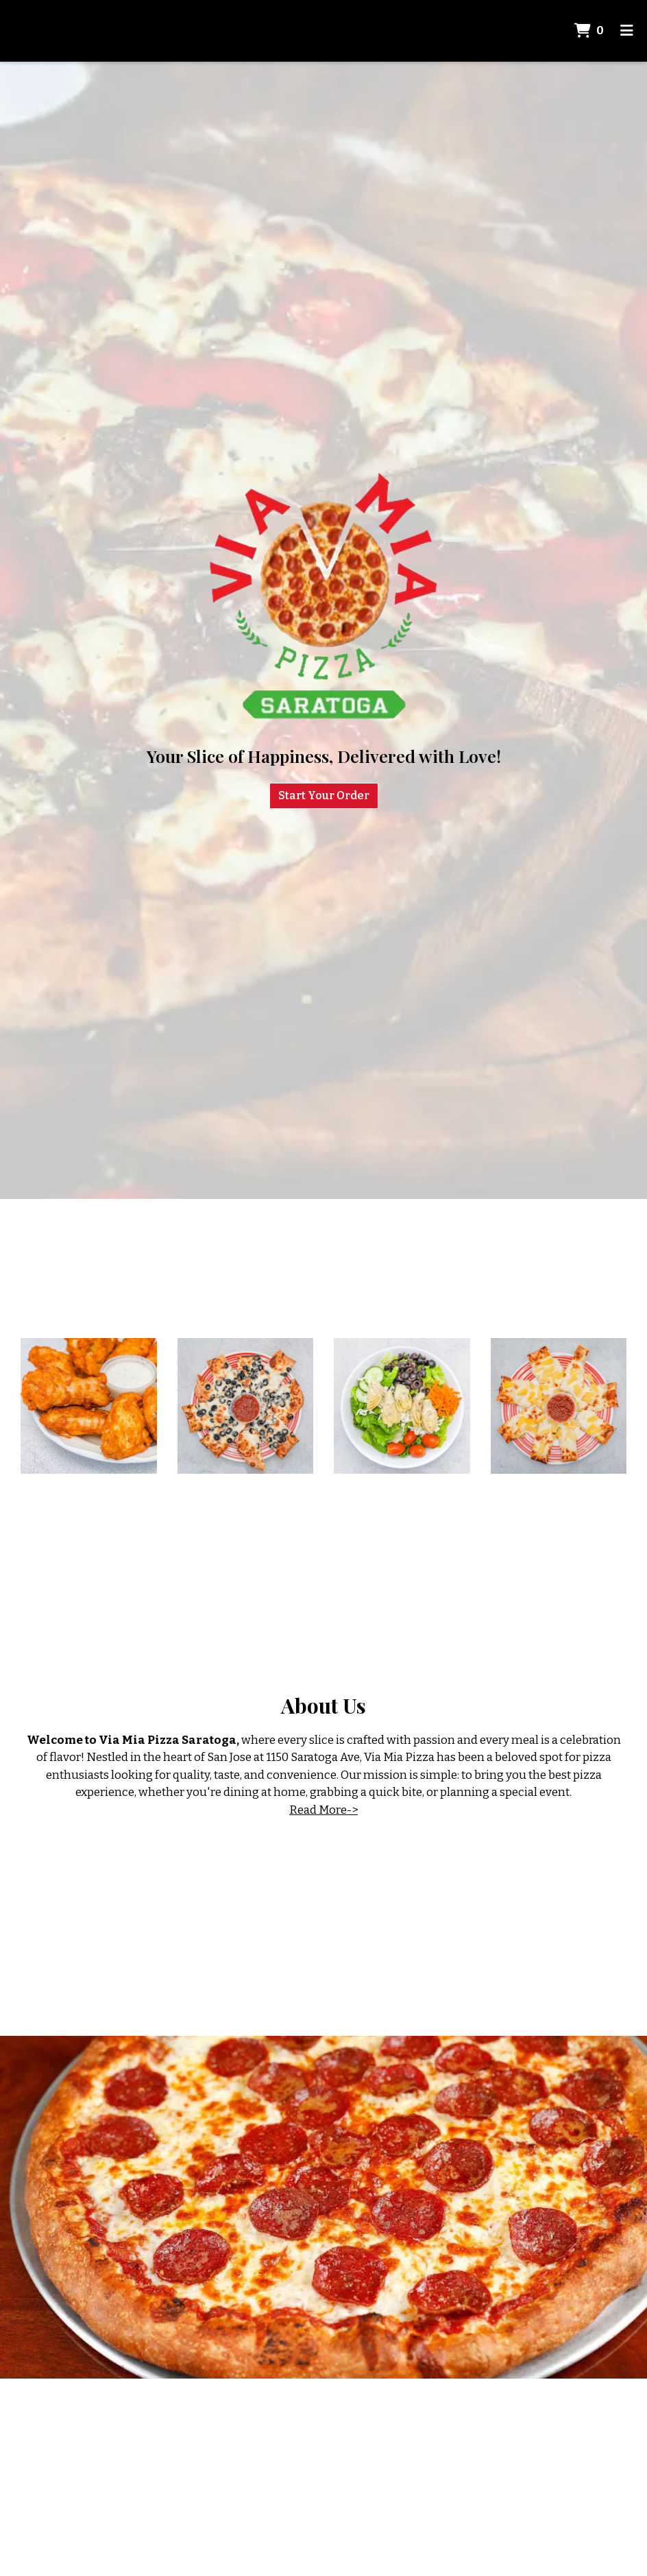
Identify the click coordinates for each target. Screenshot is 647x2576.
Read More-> (323, 1810)
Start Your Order (323, 795)
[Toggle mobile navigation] (627, 31)
